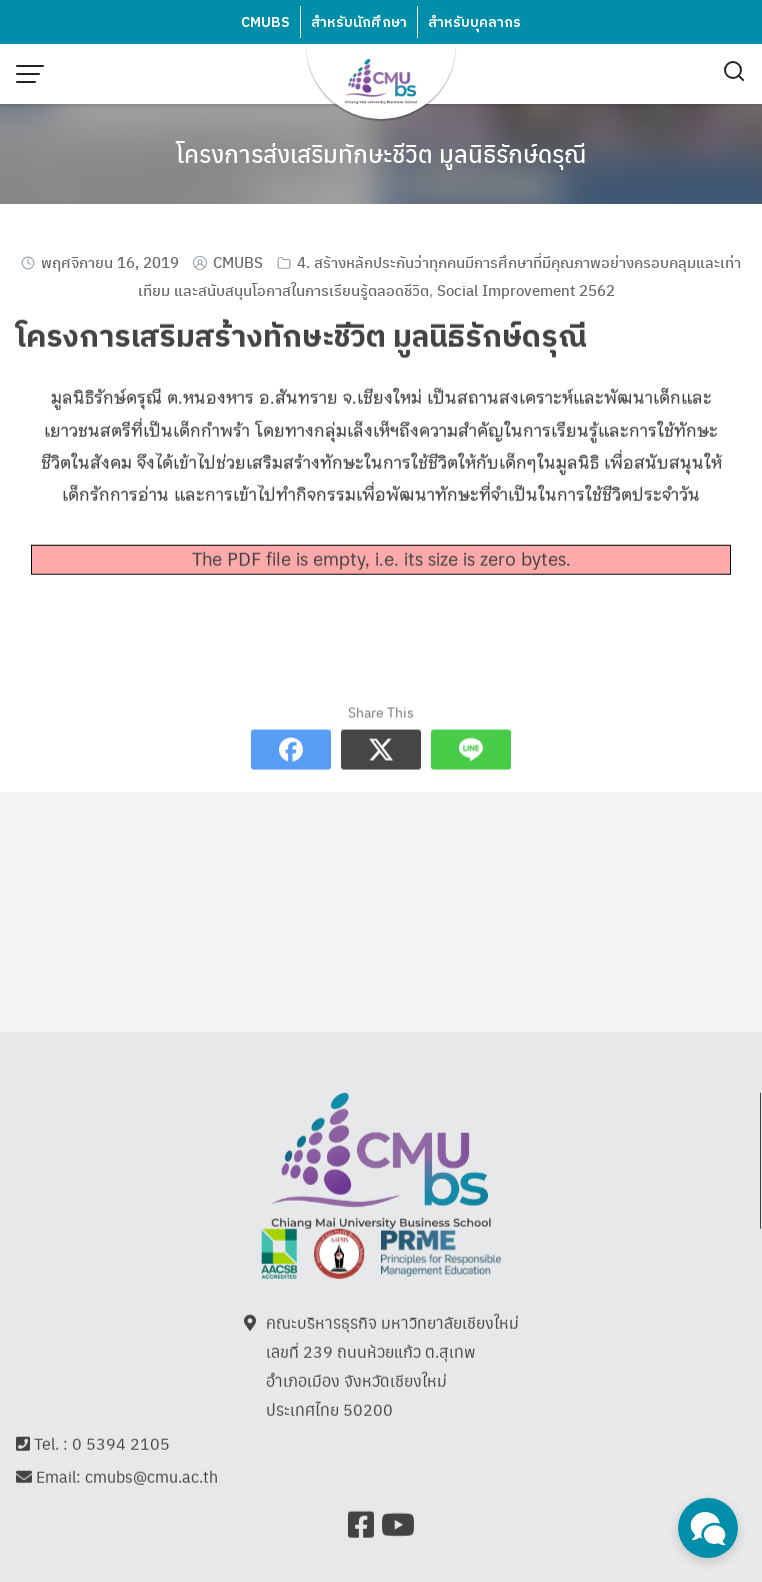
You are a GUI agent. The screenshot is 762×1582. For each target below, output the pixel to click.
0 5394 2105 (121, 1445)
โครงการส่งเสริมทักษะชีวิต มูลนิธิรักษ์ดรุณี (381, 153)
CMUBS (265, 22)
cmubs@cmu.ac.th (151, 1478)
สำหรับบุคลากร (474, 22)
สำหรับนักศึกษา (359, 22)
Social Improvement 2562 (526, 289)
